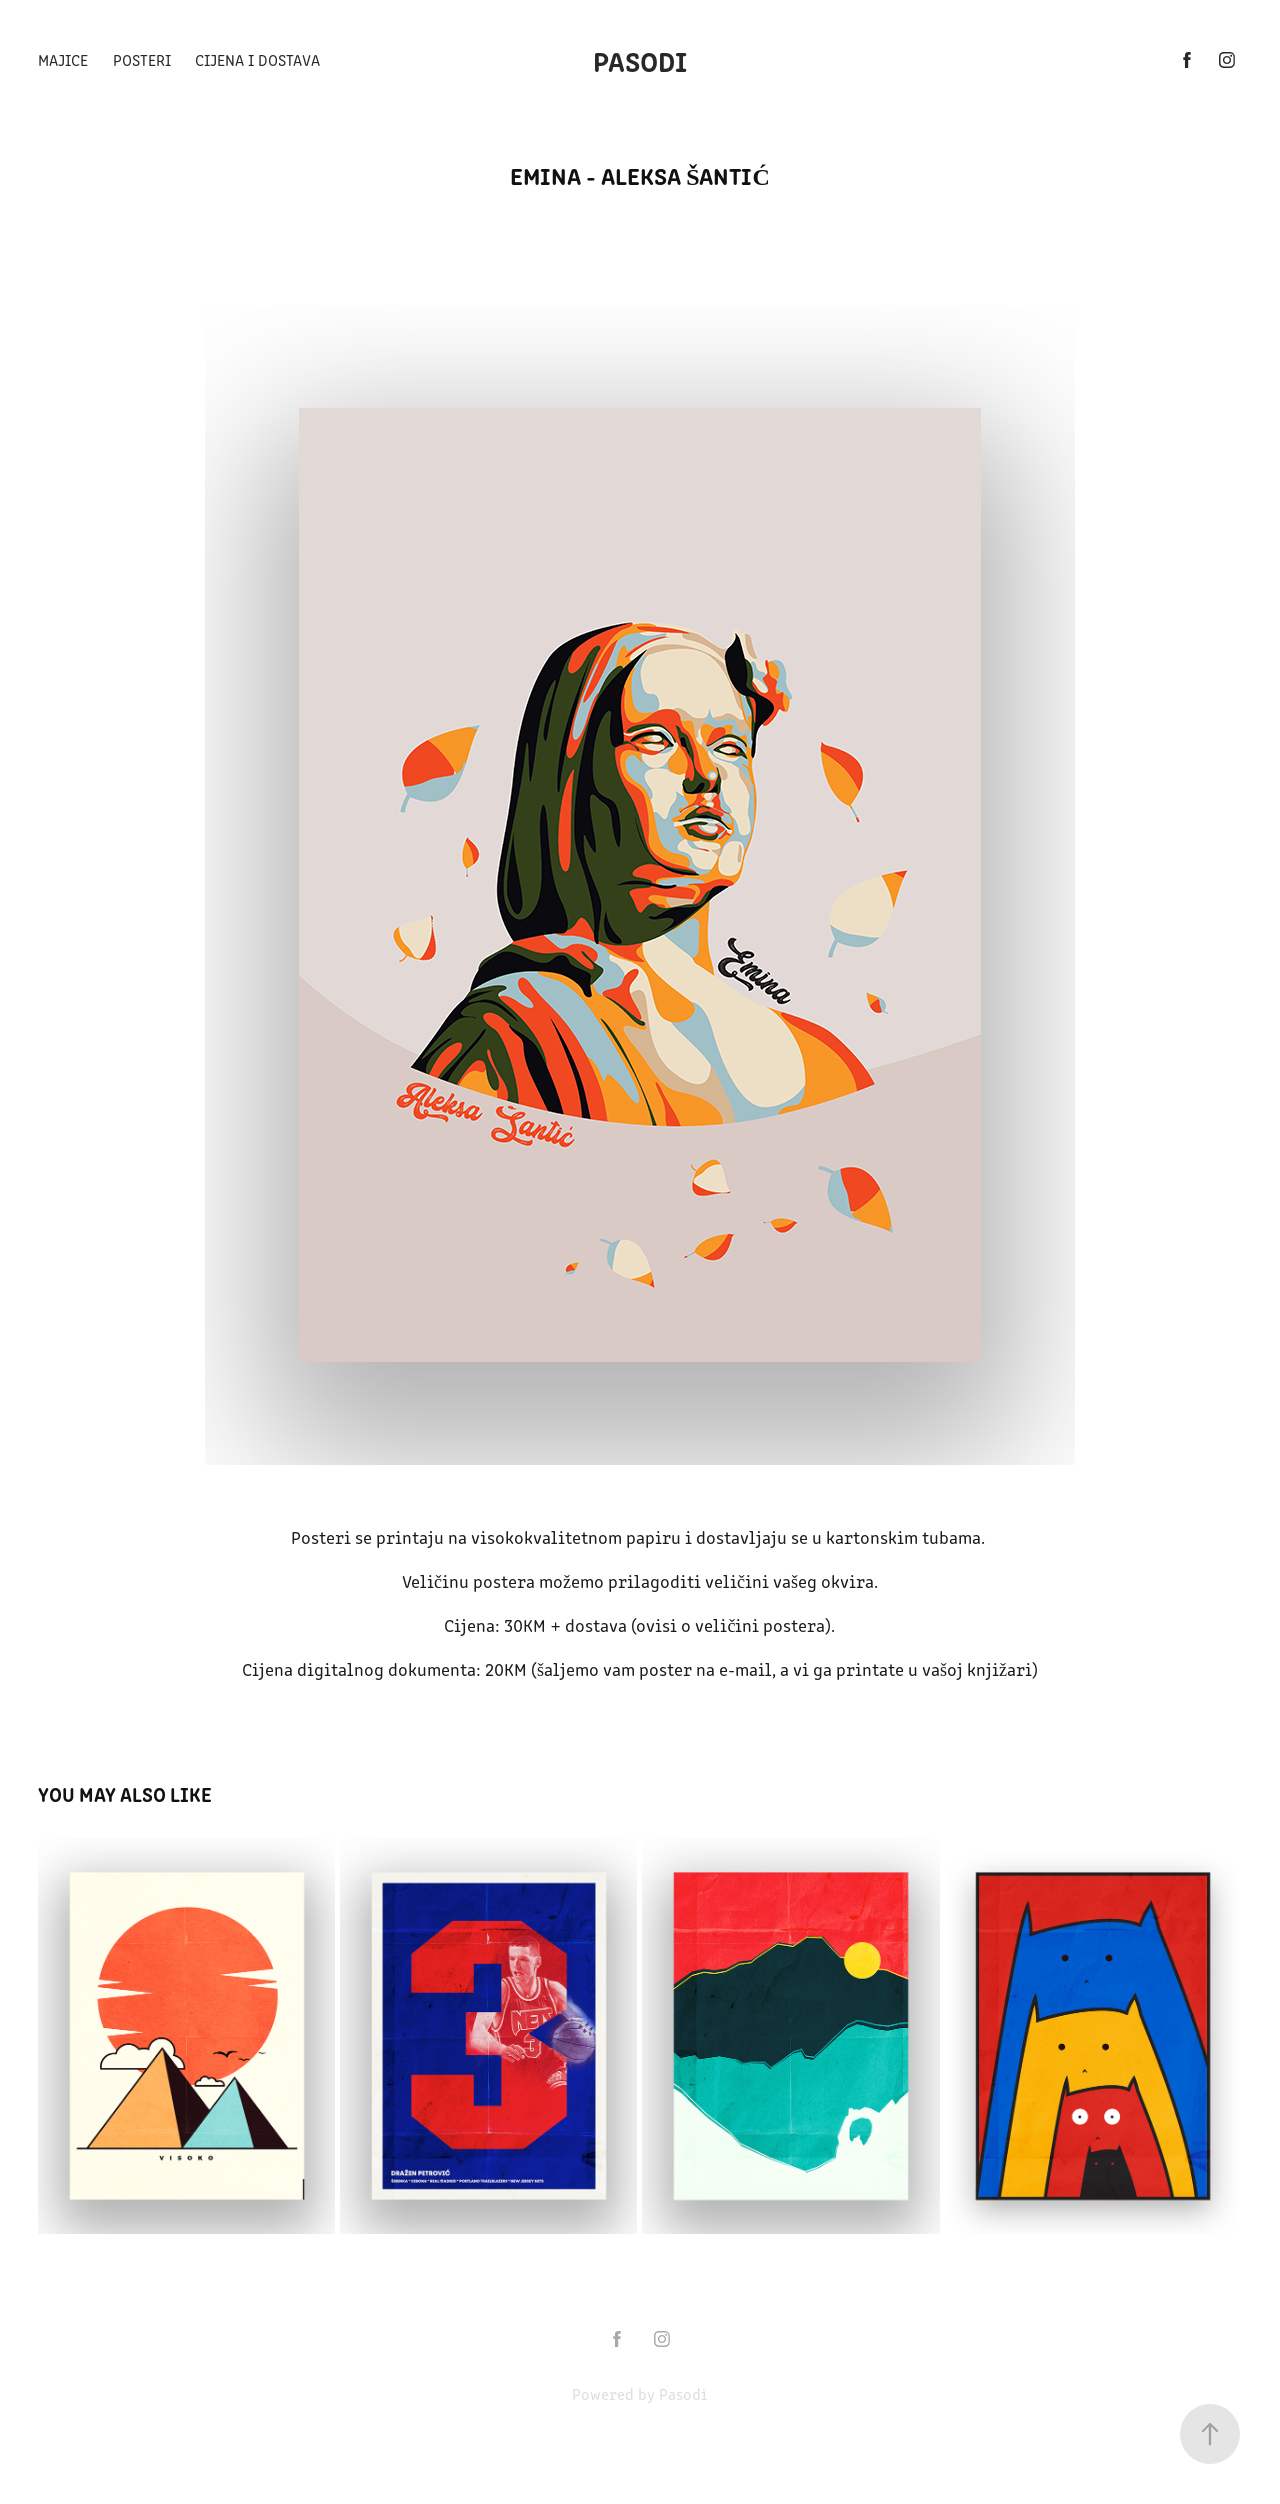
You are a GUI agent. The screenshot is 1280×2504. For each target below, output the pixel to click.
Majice (63, 59)
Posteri (142, 59)
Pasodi (640, 60)
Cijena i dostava (257, 59)
